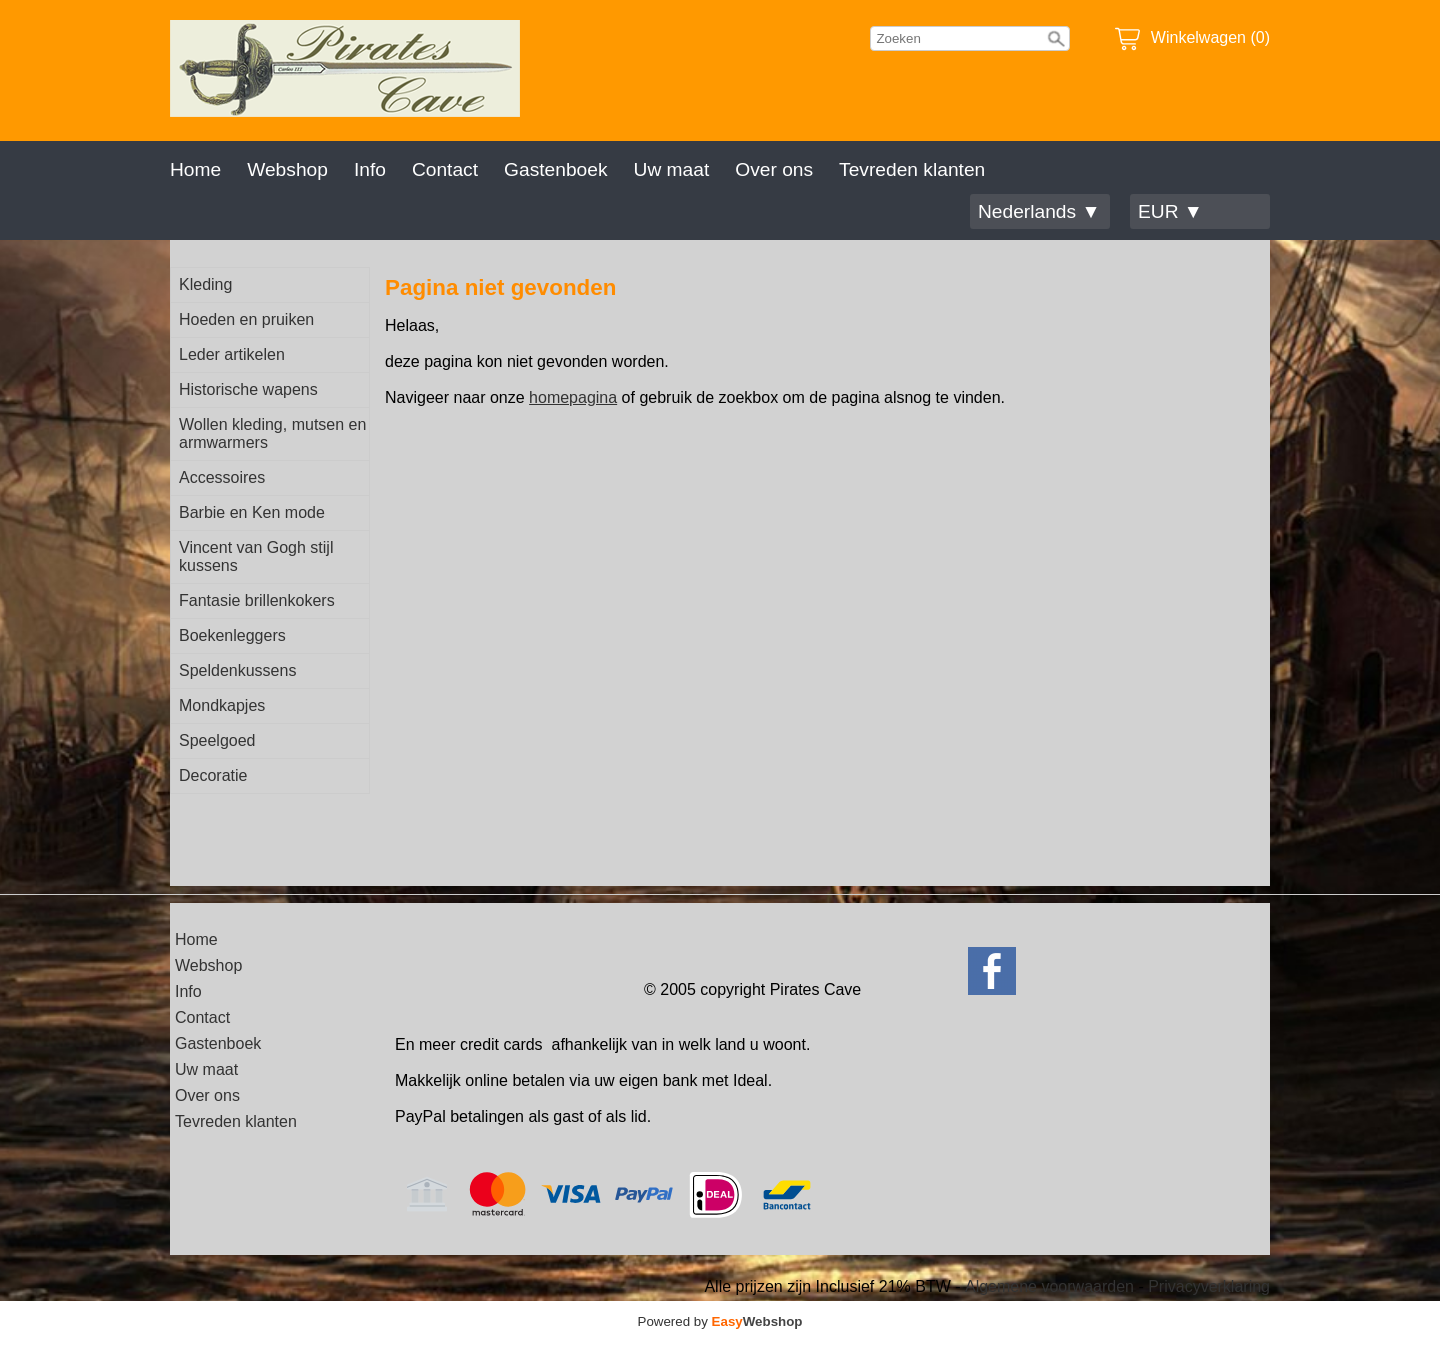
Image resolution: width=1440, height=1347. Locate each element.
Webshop (287, 169)
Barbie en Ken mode (252, 512)
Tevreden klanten (912, 169)
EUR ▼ (1170, 211)
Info (370, 169)
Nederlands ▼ (1039, 211)
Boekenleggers (232, 635)
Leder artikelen (232, 354)
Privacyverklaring (1209, 1286)
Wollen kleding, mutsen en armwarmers (272, 433)
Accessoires (222, 477)
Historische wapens (248, 389)
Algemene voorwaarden (1049, 1286)
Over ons (774, 169)
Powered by (720, 1321)
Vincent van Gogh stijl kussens (256, 556)
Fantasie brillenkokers (257, 600)
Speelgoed (217, 740)
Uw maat (672, 169)
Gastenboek (555, 169)
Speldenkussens (237, 670)
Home (195, 169)
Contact (445, 169)
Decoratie (213, 775)
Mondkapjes (222, 705)
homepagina (573, 397)
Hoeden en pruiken (246, 319)
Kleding (205, 284)
